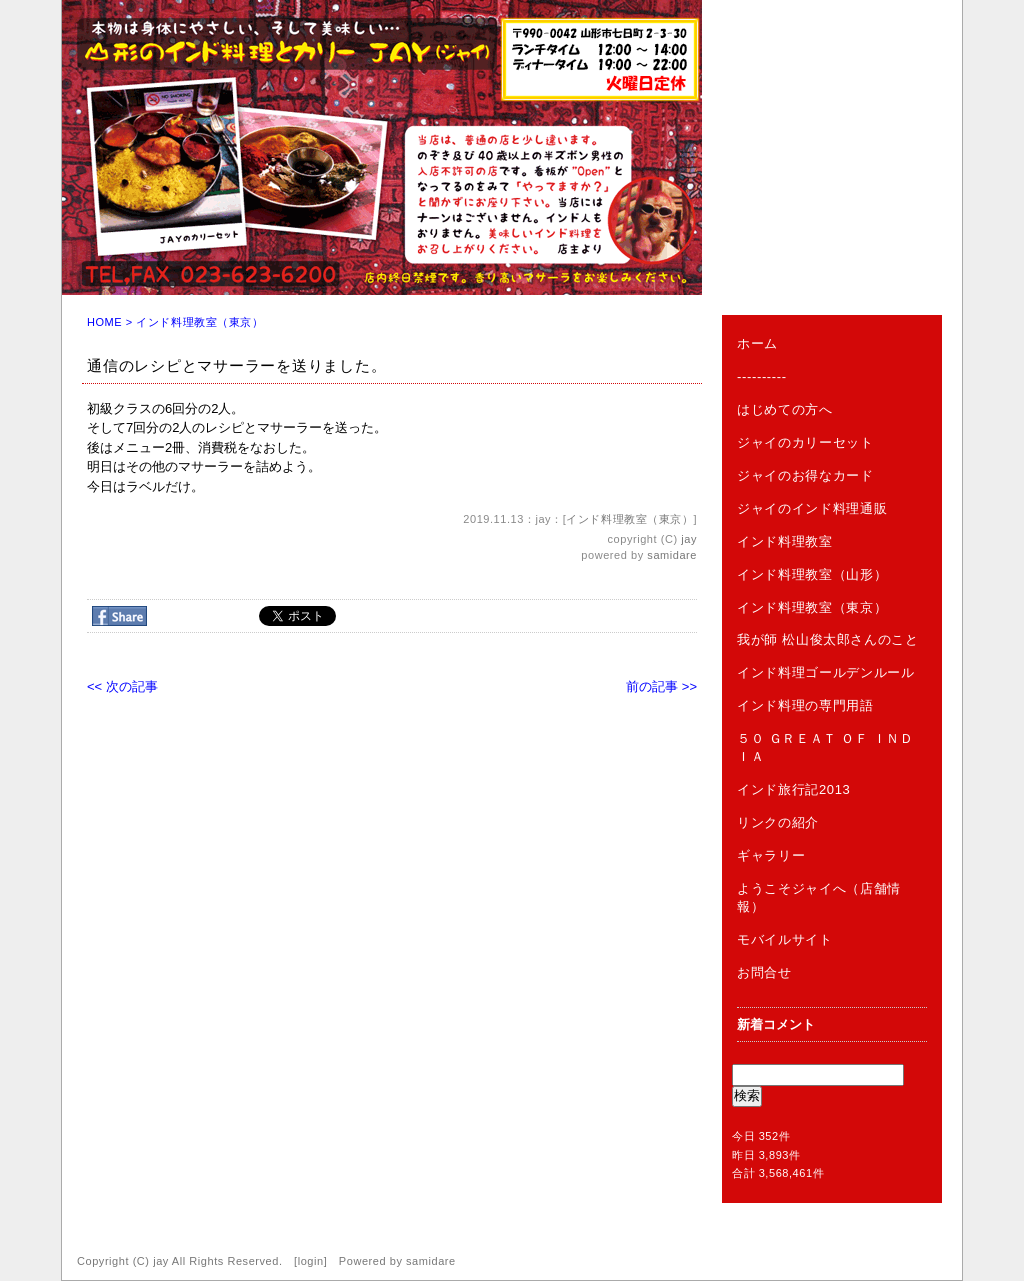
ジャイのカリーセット (805, 442)
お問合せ (764, 972)
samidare (672, 555)
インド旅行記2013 (793, 789)
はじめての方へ (785, 409)
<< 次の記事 (122, 686)
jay (689, 539)
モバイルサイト (785, 939)
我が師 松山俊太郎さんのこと (828, 639)
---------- (762, 376)
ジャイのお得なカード (805, 475)
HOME (104, 322)
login (311, 1261)
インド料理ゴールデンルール (825, 672)
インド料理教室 (785, 541)
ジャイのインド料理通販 (812, 508)
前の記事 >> (661, 686)
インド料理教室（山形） (812, 574)
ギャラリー (771, 855)
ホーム (757, 343)
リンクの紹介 (778, 822)
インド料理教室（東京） (199, 322)
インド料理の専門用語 (805, 705)
